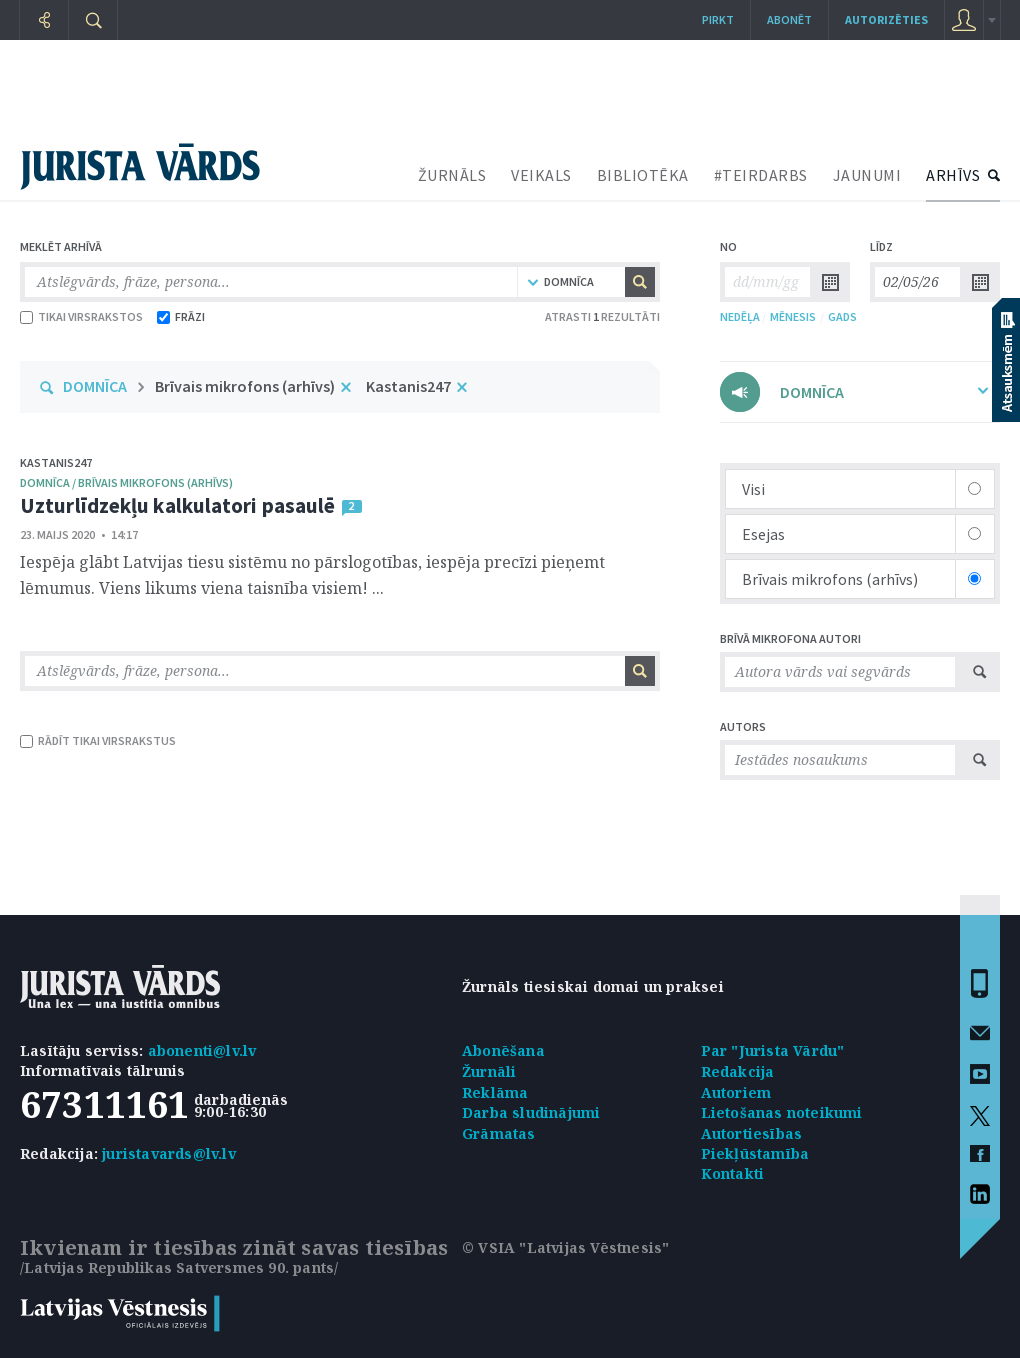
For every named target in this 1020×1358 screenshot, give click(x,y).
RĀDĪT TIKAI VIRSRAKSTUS (98, 740)
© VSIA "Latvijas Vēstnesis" (565, 1247)
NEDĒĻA (740, 316)
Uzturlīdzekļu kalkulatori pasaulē (177, 505)
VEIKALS (541, 175)
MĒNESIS (793, 316)
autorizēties (886, 19)
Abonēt (789, 19)
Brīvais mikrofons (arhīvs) (245, 386)
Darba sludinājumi (531, 1112)
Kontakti (733, 1173)
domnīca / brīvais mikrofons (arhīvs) (126, 482)
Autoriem (736, 1092)
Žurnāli (489, 1071)
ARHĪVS (953, 175)
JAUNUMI (867, 175)
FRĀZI (181, 316)
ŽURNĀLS (452, 175)
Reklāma (495, 1092)
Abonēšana (503, 1050)
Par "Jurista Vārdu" (773, 1050)
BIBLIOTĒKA (643, 175)
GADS (842, 316)
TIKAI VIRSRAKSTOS (81, 316)
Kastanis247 (408, 386)
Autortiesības (752, 1133)
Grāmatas (499, 1133)
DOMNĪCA (95, 386)
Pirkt (718, 19)
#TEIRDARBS (761, 175)
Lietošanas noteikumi (782, 1112)
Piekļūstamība (755, 1153)
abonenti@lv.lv (202, 1050)
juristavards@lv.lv (169, 1153)
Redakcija (738, 1071)
